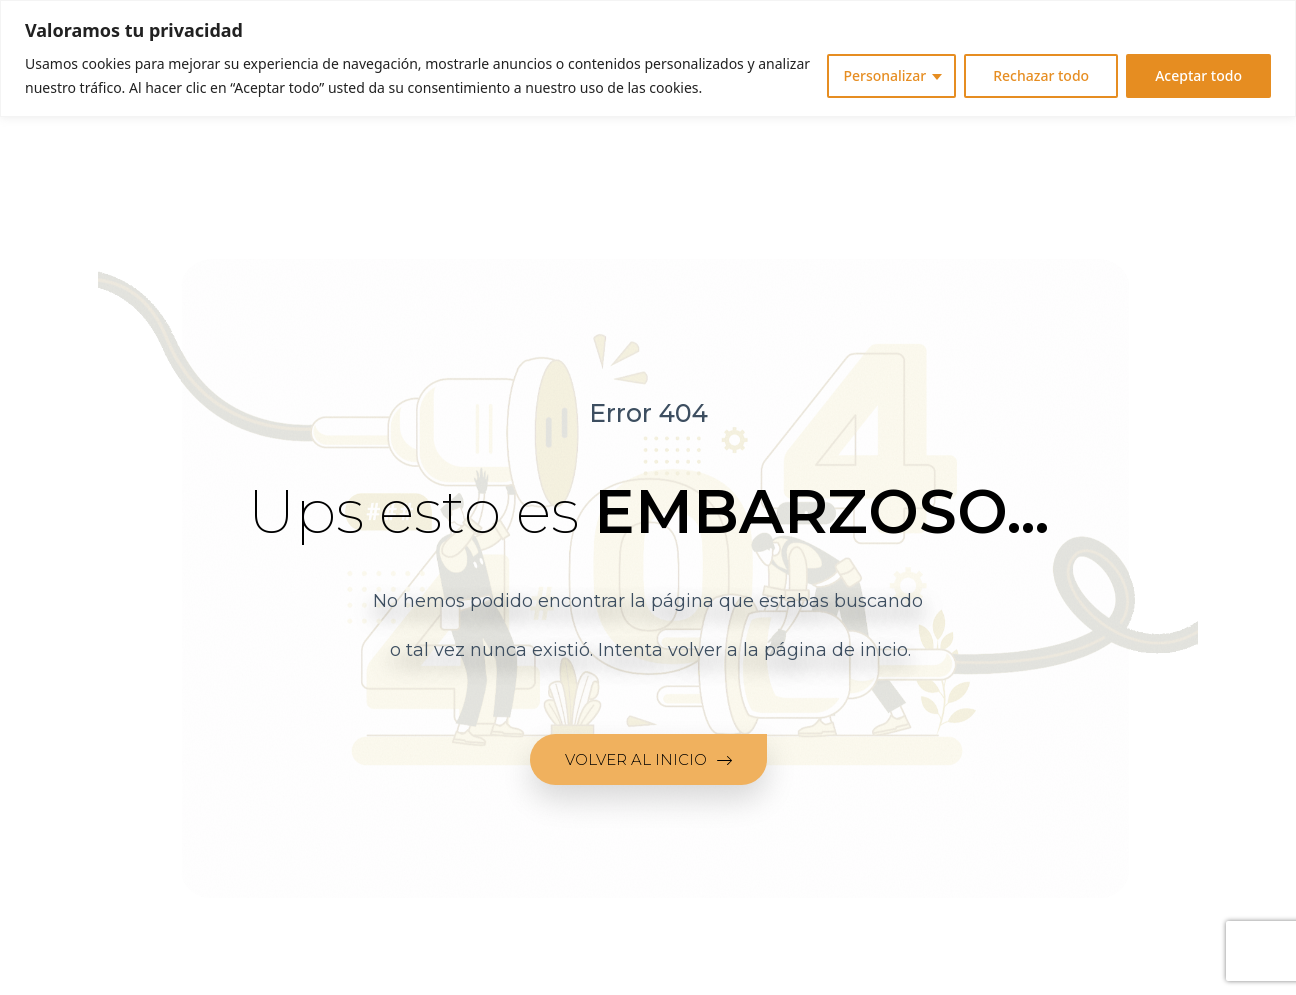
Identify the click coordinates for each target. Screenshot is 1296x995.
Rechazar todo (1041, 75)
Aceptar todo (1198, 75)
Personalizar (884, 75)
